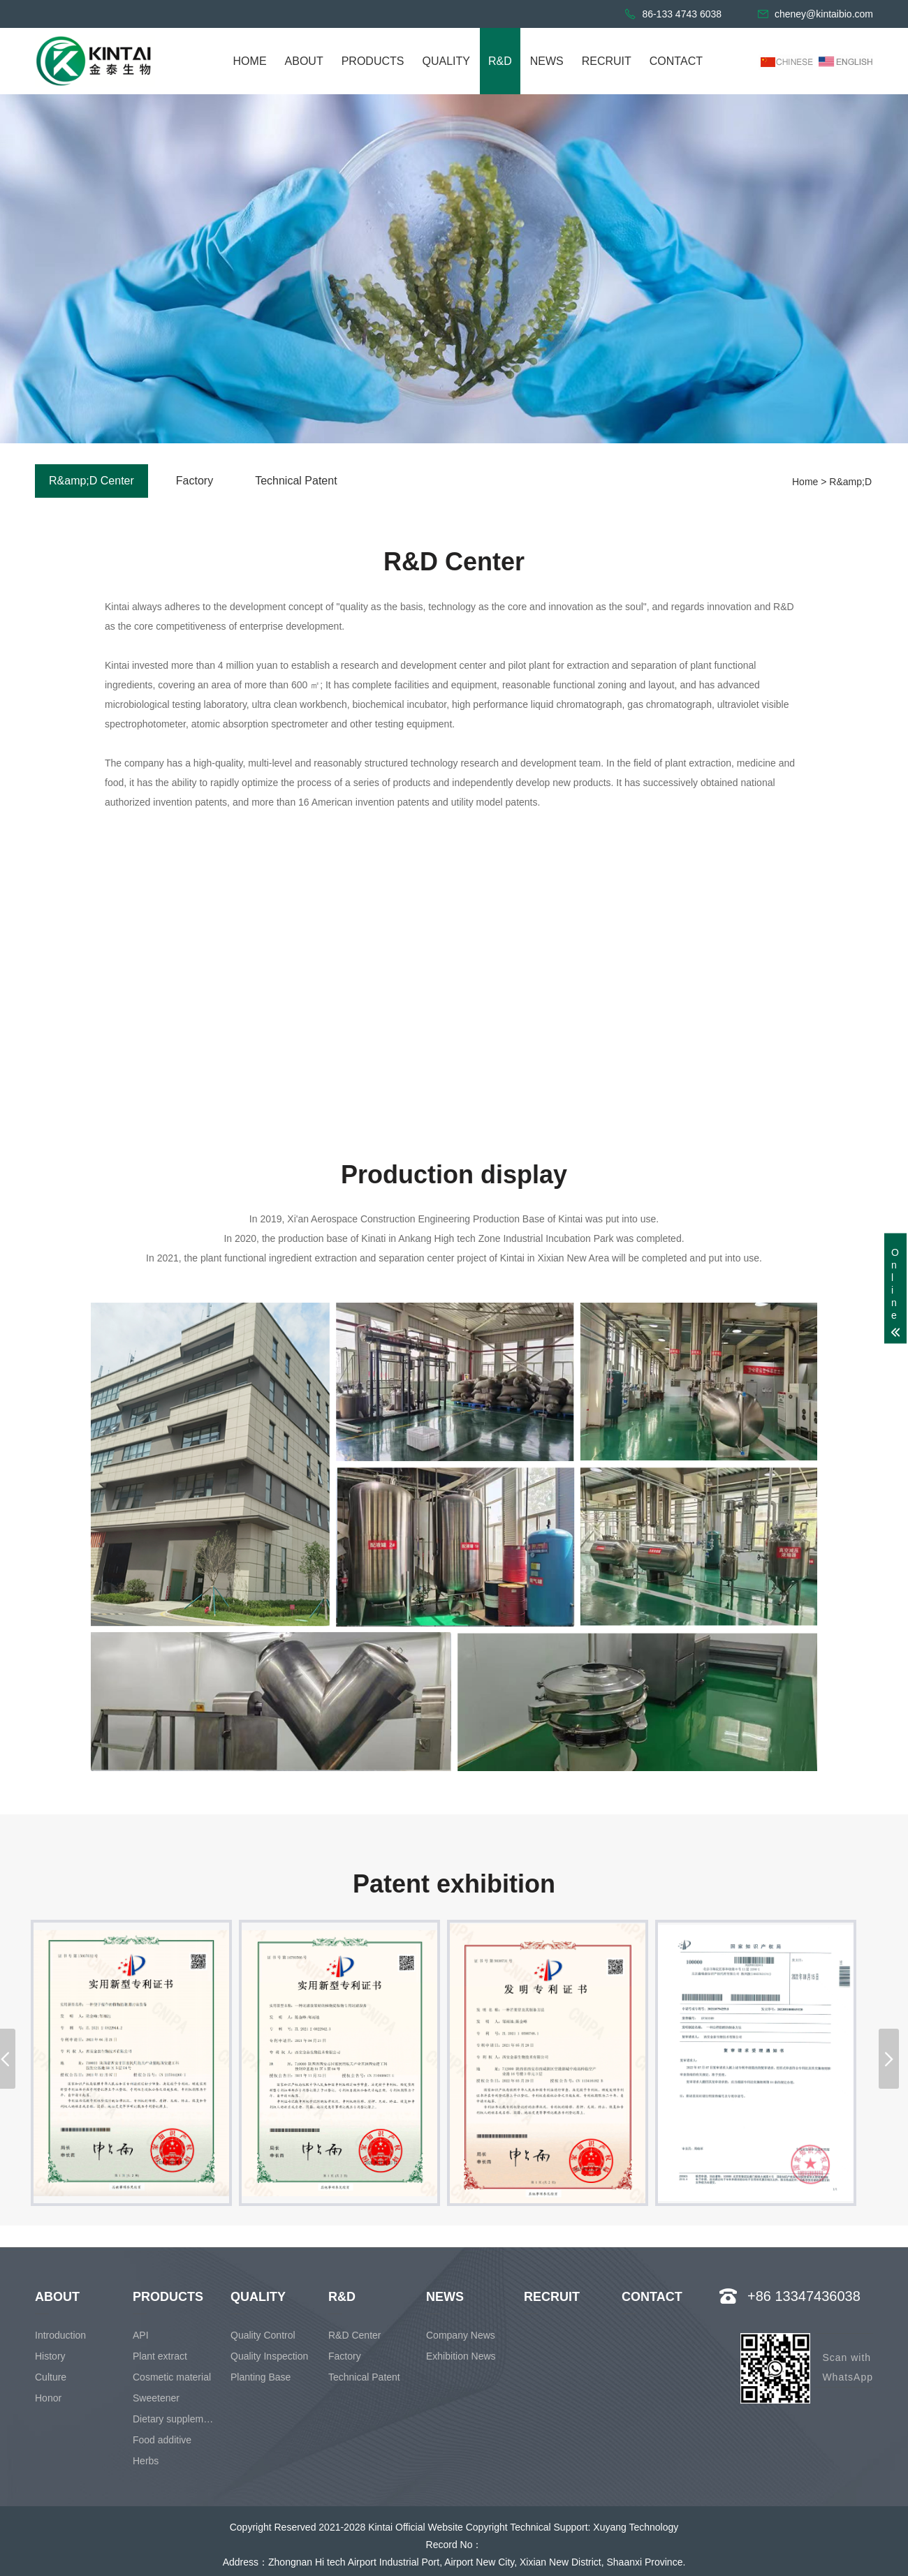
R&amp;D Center (91, 481)
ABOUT (304, 61)
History (50, 2356)
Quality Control (262, 2335)
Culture (50, 2377)
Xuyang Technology (635, 2527)
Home (805, 481)
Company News (460, 2335)
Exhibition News (461, 2356)
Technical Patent (296, 481)
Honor (48, 2398)
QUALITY (445, 61)
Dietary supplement (175, 2419)
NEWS (547, 61)
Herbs (146, 2460)
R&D (500, 61)
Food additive (162, 2439)
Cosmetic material (172, 2377)
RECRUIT (606, 61)
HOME (250, 61)
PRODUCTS (373, 61)
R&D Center (354, 2335)
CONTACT (676, 61)
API (141, 2335)
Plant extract (160, 2356)
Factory (194, 481)
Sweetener (156, 2398)
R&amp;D (850, 481)
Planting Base (260, 2377)
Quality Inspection (269, 2356)
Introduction (60, 2335)
